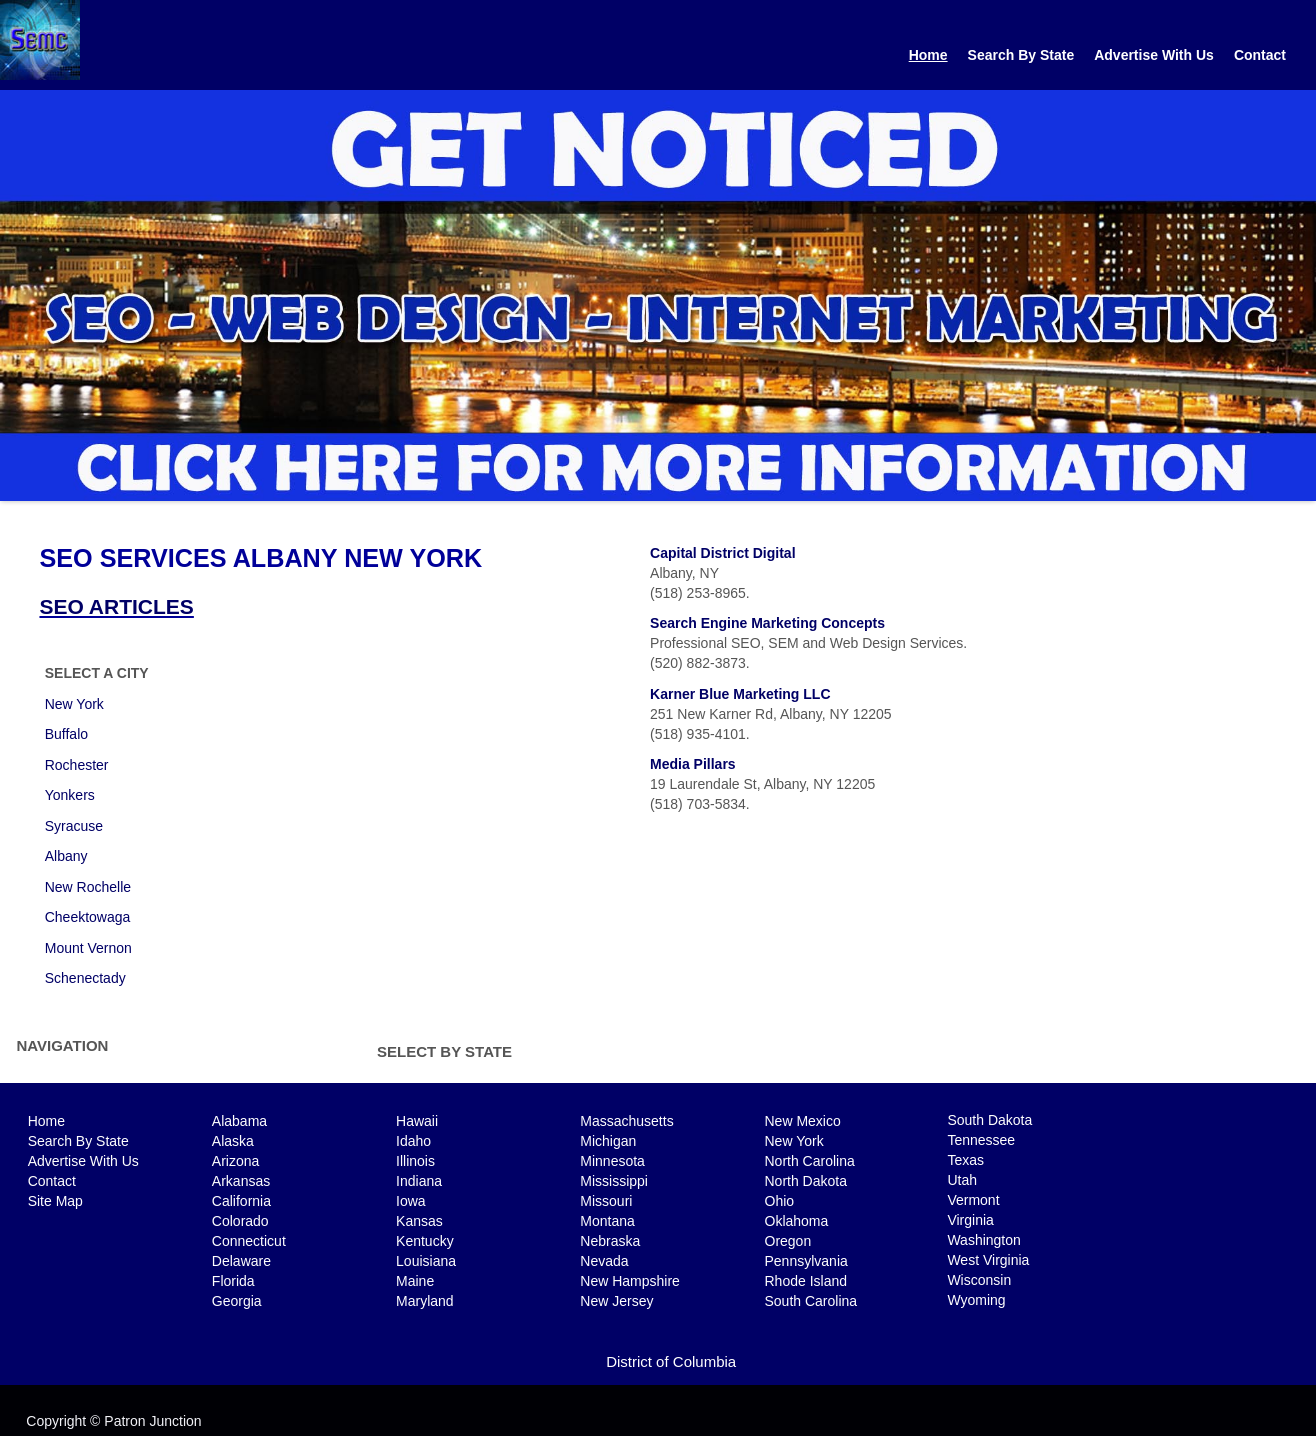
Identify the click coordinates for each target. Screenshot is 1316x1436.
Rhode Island (806, 1281)
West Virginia (988, 1260)
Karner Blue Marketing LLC (740, 694)
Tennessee (981, 1140)
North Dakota (806, 1181)
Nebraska (610, 1241)
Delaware (241, 1261)
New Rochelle (88, 887)
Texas (965, 1160)
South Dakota (989, 1120)
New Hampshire (630, 1281)
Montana (607, 1221)
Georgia (237, 1301)
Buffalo (66, 734)
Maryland (425, 1301)
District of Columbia (671, 1361)
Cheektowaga (88, 917)
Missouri (606, 1201)
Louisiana (426, 1261)
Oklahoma (797, 1221)
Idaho (413, 1141)
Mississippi (614, 1181)
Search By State (1021, 55)
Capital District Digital (722, 553)
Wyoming (976, 1300)
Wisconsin (979, 1280)
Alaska (233, 1141)
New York (74, 704)
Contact (1260, 55)
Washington (983, 1240)
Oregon (788, 1241)
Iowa (411, 1201)
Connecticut (249, 1241)
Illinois (415, 1161)
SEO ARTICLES (116, 606)
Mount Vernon (88, 948)
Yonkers (70, 795)
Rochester (77, 765)
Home (928, 55)
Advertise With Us (1154, 55)
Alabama (239, 1121)
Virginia (970, 1220)
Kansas (419, 1221)
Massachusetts (626, 1121)
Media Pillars (693, 764)
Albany (66, 856)
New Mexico (803, 1121)
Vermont (973, 1200)
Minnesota (612, 1161)
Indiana (419, 1181)
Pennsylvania (806, 1261)
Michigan (608, 1141)
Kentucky (425, 1241)
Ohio (780, 1201)
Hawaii (417, 1121)
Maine (415, 1281)
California (241, 1201)
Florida (233, 1281)
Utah (962, 1180)
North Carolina (810, 1161)
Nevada (604, 1261)
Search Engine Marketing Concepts (767, 623)
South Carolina (811, 1301)
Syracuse (74, 826)
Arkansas (241, 1181)
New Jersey (616, 1301)
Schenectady (85, 978)
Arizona (235, 1161)
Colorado (240, 1221)
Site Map (55, 1201)
